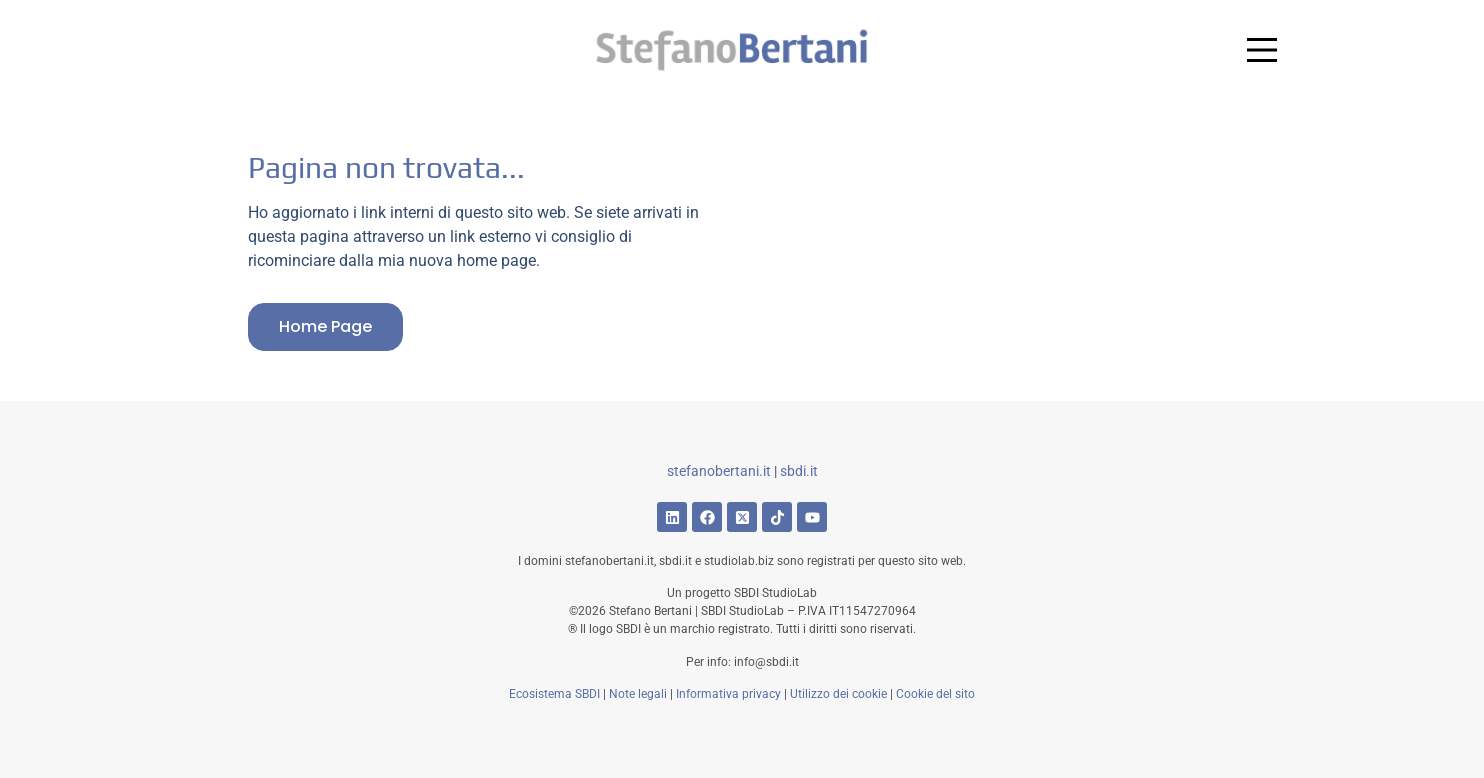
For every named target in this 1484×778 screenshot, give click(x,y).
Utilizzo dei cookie (838, 694)
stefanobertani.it (719, 471)
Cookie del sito (935, 694)
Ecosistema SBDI (554, 694)
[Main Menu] (1262, 50)
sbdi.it (799, 471)
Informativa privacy (728, 694)
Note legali (638, 694)
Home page (325, 326)
